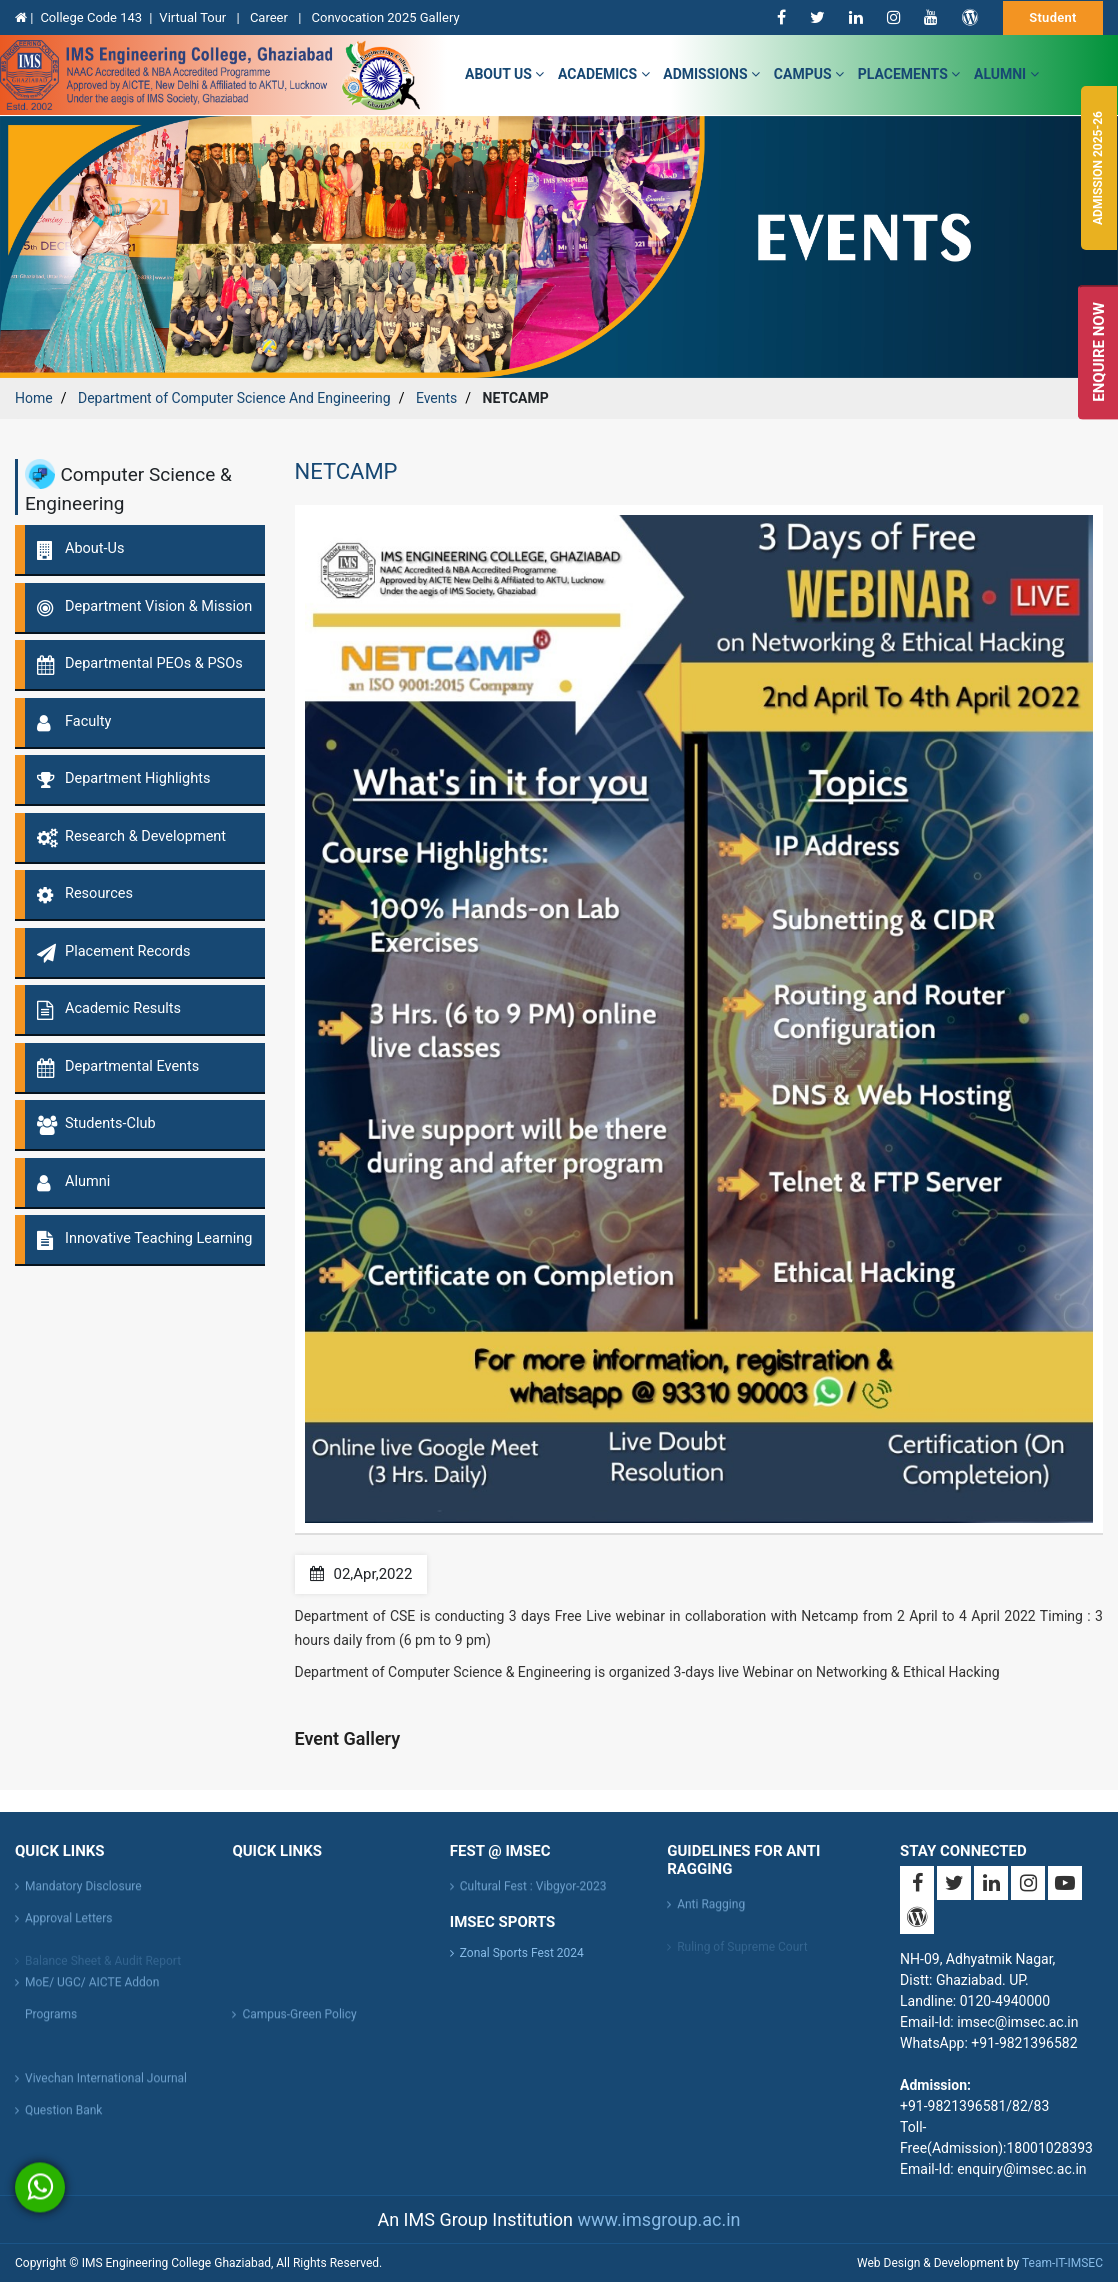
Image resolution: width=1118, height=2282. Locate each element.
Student (1053, 17)
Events (436, 398)
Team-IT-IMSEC (1062, 2263)
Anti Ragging (711, 1910)
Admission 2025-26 (1098, 168)
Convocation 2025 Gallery (386, 17)
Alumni (1006, 74)
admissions (711, 74)
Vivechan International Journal (106, 2084)
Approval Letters (68, 1924)
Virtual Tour (194, 17)
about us (504, 74)
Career (270, 17)
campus (809, 74)
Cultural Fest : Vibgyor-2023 (533, 1892)
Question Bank (63, 2116)
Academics (603, 74)
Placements (909, 74)
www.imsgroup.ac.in (658, 2219)
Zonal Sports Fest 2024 (522, 1953)
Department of (234, 398)
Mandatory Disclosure (83, 1892)
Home (34, 398)
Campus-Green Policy (299, 2020)
